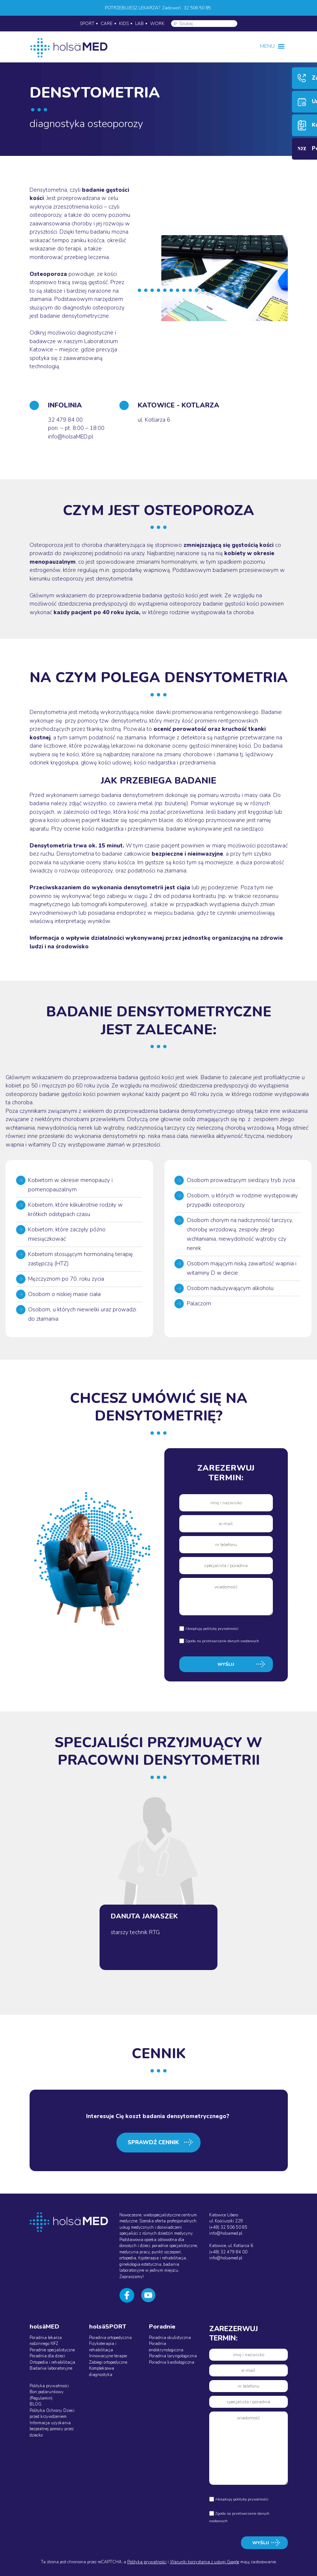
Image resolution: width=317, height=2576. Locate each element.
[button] (267, 46)
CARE (107, 24)
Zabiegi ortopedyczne (108, 2362)
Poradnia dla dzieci (47, 2356)
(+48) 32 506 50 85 (228, 2227)
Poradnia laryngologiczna (173, 2356)
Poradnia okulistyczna (170, 2337)
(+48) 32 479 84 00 (228, 2252)
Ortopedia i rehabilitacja (52, 2362)
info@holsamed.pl (225, 2233)
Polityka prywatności (49, 2386)
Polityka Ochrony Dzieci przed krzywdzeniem (52, 2414)
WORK (157, 24)
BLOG (36, 2404)
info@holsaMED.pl (70, 436)
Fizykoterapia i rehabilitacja (102, 2347)
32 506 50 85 (197, 8)
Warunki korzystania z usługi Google (204, 2562)
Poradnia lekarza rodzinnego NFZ (46, 2341)
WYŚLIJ (225, 1664)
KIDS (124, 24)
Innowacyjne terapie (108, 2356)
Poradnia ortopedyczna (110, 2337)
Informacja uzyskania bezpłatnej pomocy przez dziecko (52, 2429)
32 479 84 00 (65, 420)
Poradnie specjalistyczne (52, 2350)
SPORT (87, 24)
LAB (139, 24)
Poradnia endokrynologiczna (166, 2347)
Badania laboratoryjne (51, 2368)
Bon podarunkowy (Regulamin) (47, 2395)
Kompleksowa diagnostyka (101, 2372)
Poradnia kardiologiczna (171, 2362)
